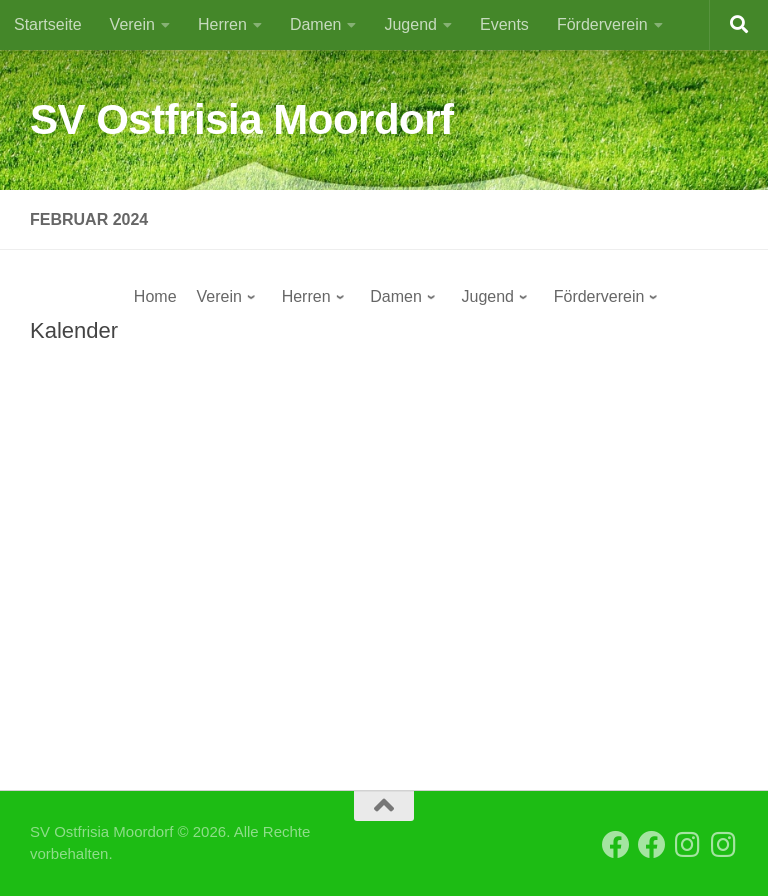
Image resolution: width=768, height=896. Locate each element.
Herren (222, 24)
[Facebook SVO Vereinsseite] (616, 845)
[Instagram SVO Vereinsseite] (688, 845)
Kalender (74, 330)
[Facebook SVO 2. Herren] (652, 845)
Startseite (48, 24)
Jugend (410, 24)
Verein (132, 24)
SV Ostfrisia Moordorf (242, 119)
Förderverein (602, 24)
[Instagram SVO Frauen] (724, 845)
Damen (316, 24)
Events (504, 24)
